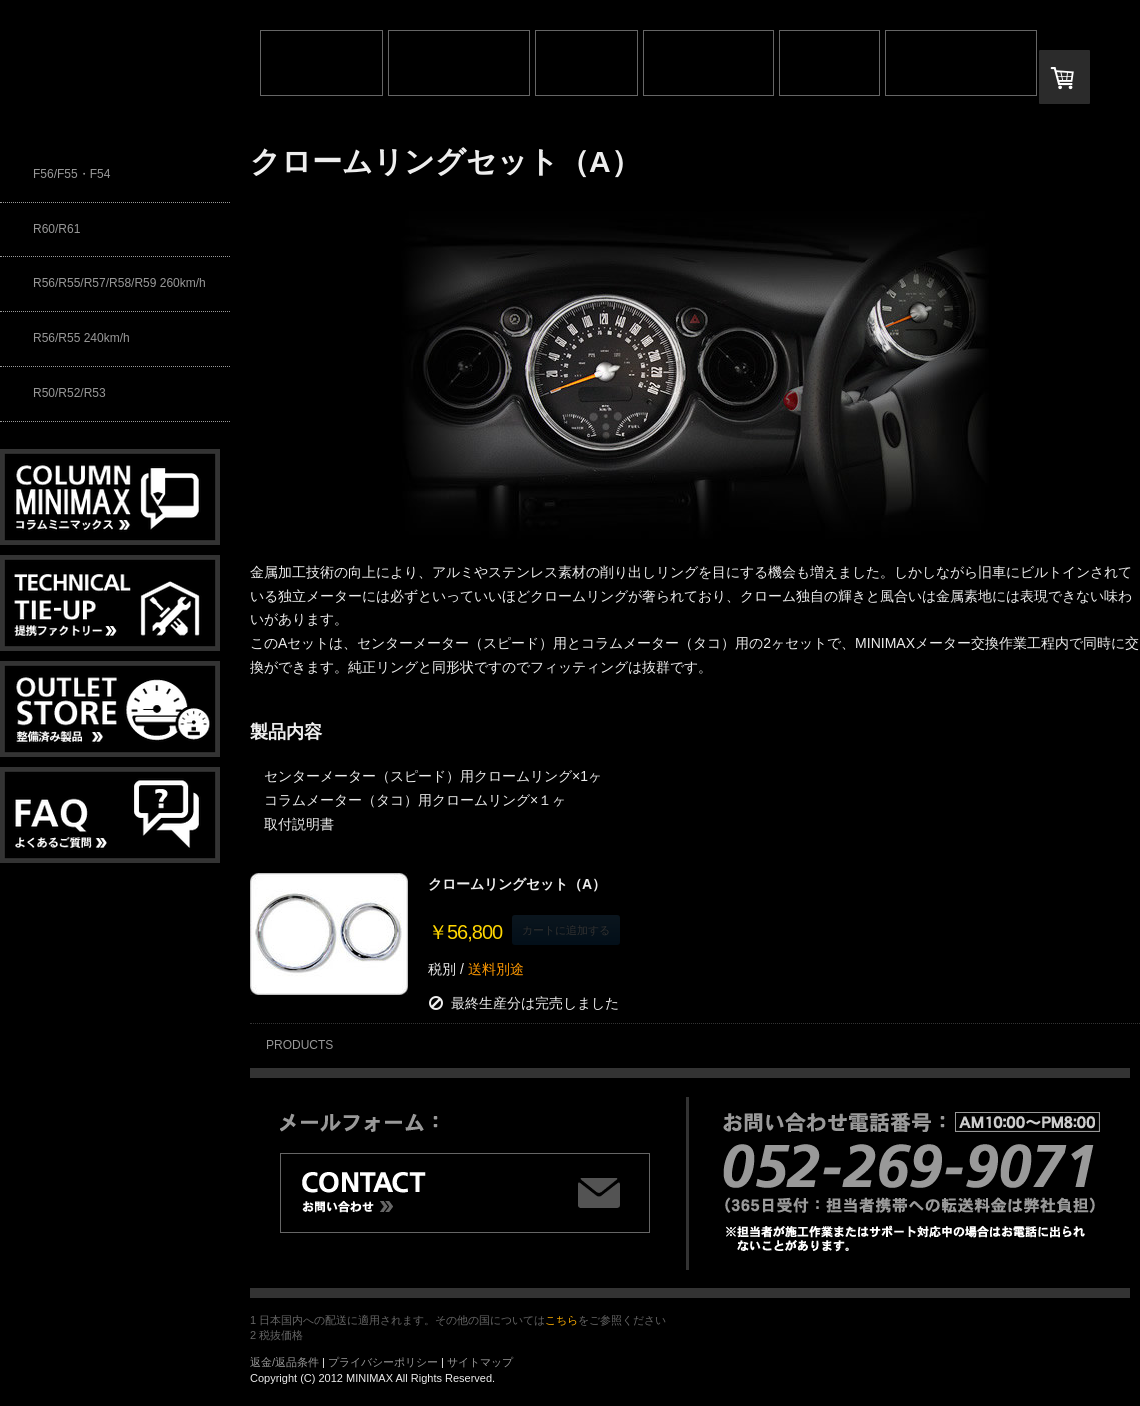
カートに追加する (566, 930)
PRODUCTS (299, 1045)
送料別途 (494, 969)
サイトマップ (480, 1362)
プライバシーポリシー (383, 1362)
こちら (561, 1320)
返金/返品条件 (284, 1362)
